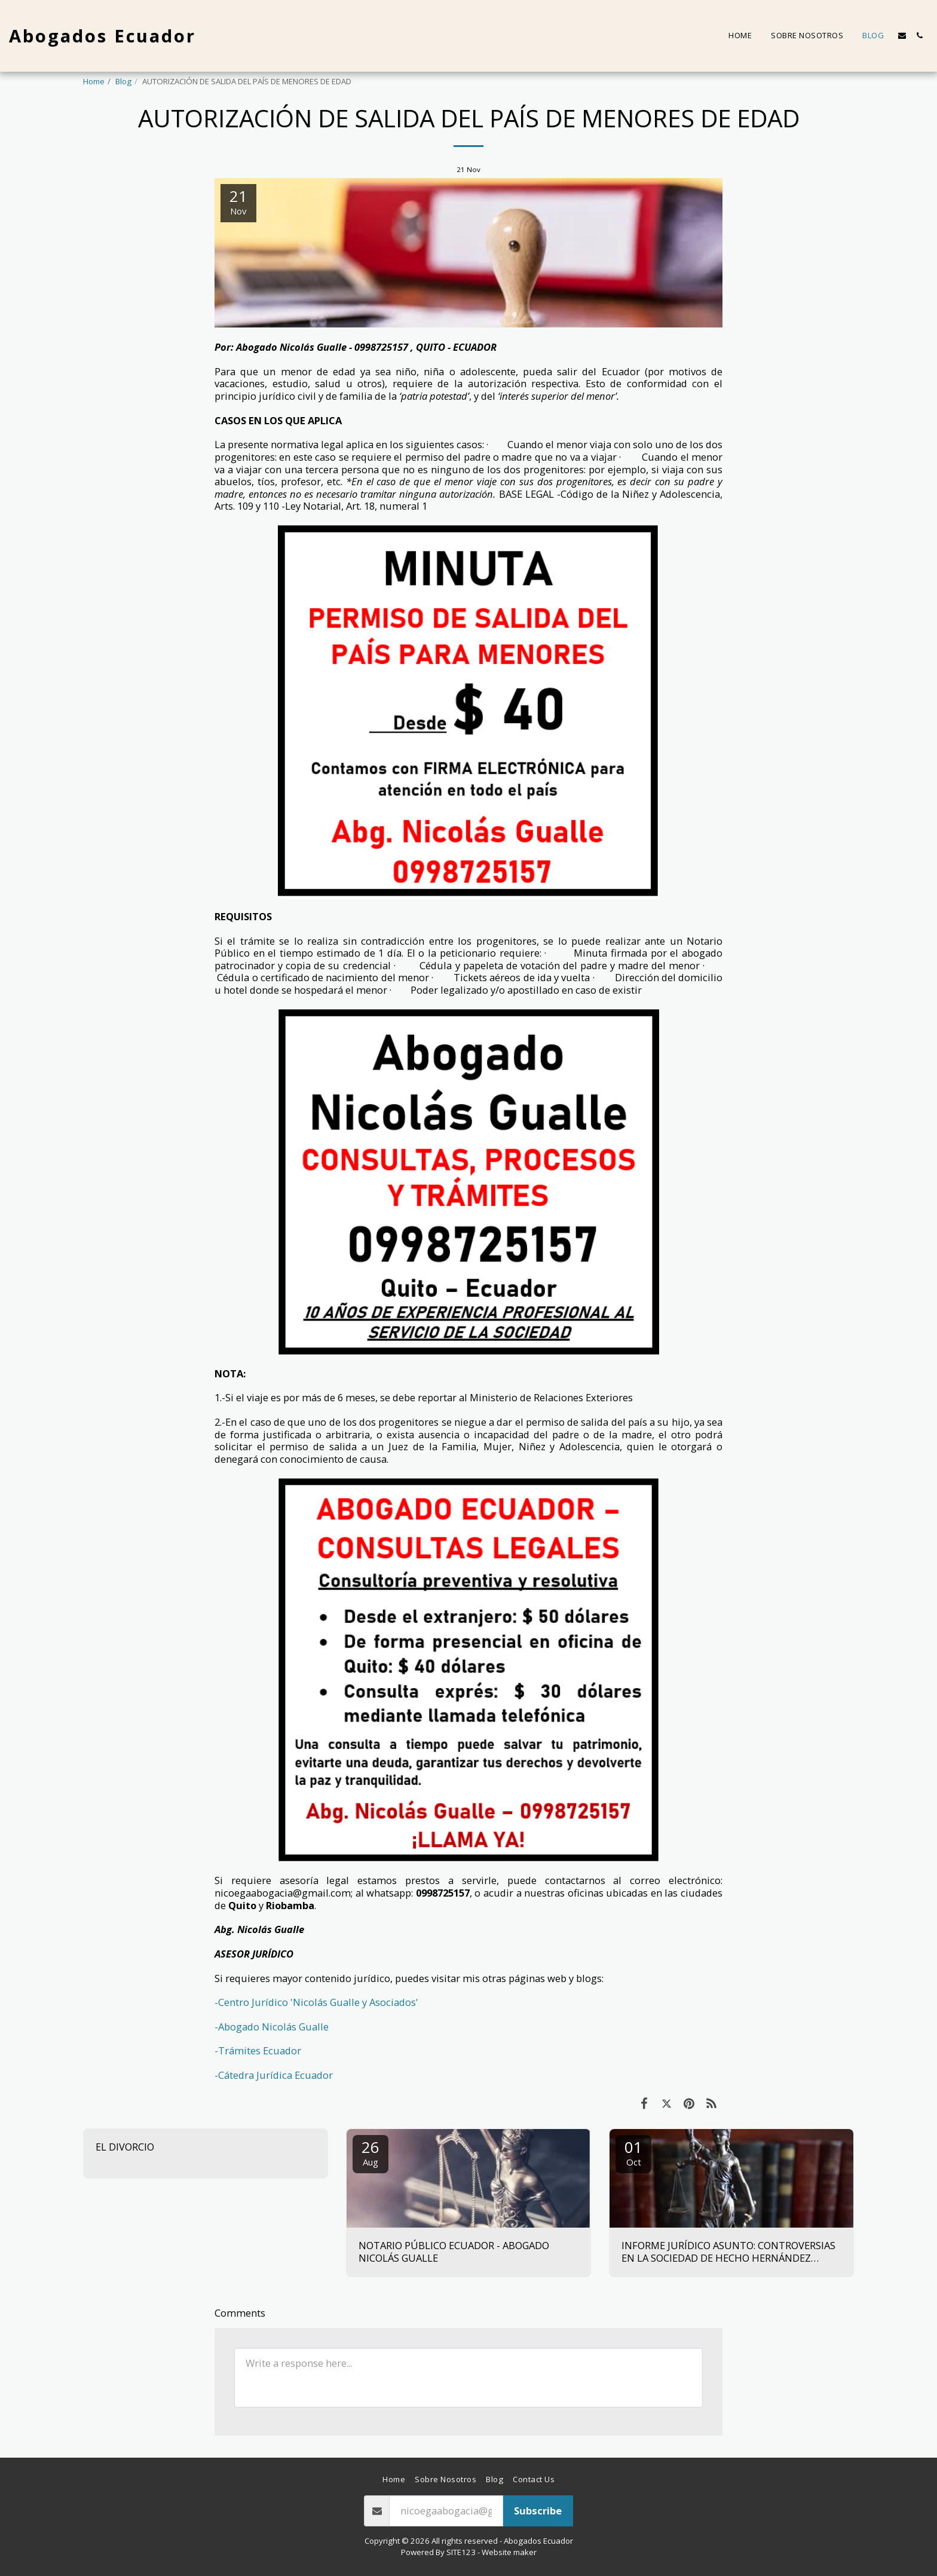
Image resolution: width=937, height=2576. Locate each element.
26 (370, 2152)
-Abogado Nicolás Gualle (272, 2026)
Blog (123, 81)
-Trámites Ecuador (258, 2050)
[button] (902, 35)
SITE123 (461, 2552)
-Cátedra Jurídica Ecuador (274, 2075)
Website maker (509, 2552)
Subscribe (538, 2510)
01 (633, 2152)
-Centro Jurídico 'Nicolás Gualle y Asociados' (316, 2002)
